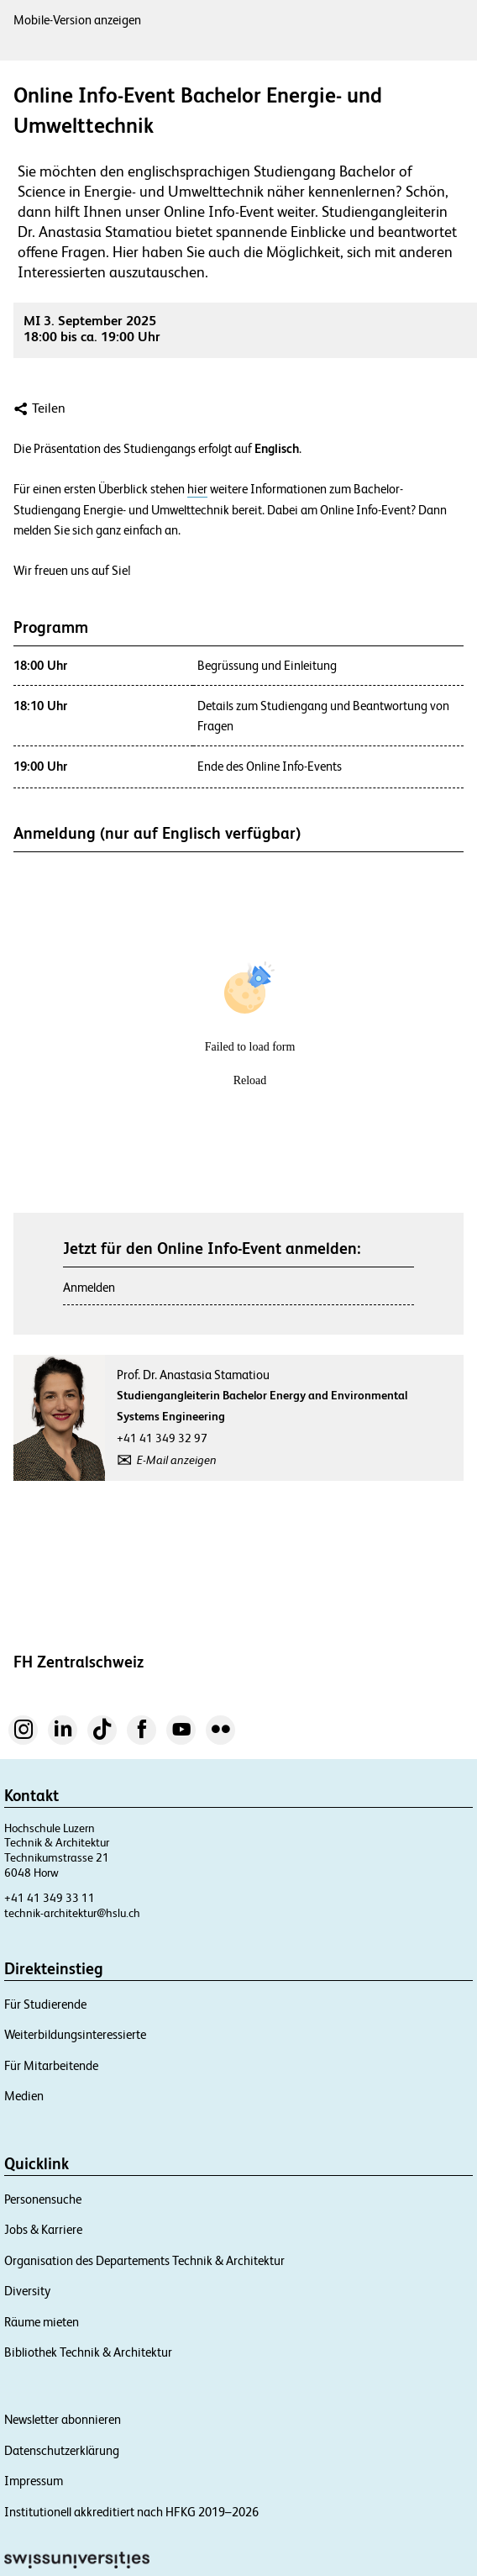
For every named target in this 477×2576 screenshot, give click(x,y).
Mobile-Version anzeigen (77, 20)
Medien (24, 2096)
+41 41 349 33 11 (49, 1897)
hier (197, 489)
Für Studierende (45, 2004)
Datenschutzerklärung (61, 2450)
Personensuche (42, 2199)
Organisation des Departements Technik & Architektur (144, 2260)
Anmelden (89, 1287)
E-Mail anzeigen (177, 1460)
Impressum (33, 2480)
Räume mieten (41, 2322)
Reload (250, 1080)
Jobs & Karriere (43, 2229)
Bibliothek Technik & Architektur (88, 2352)
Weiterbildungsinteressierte (75, 2034)
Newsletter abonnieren (62, 2419)
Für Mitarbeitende (51, 2065)
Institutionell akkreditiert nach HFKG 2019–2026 (131, 2512)
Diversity (27, 2291)
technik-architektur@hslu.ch (72, 1913)
